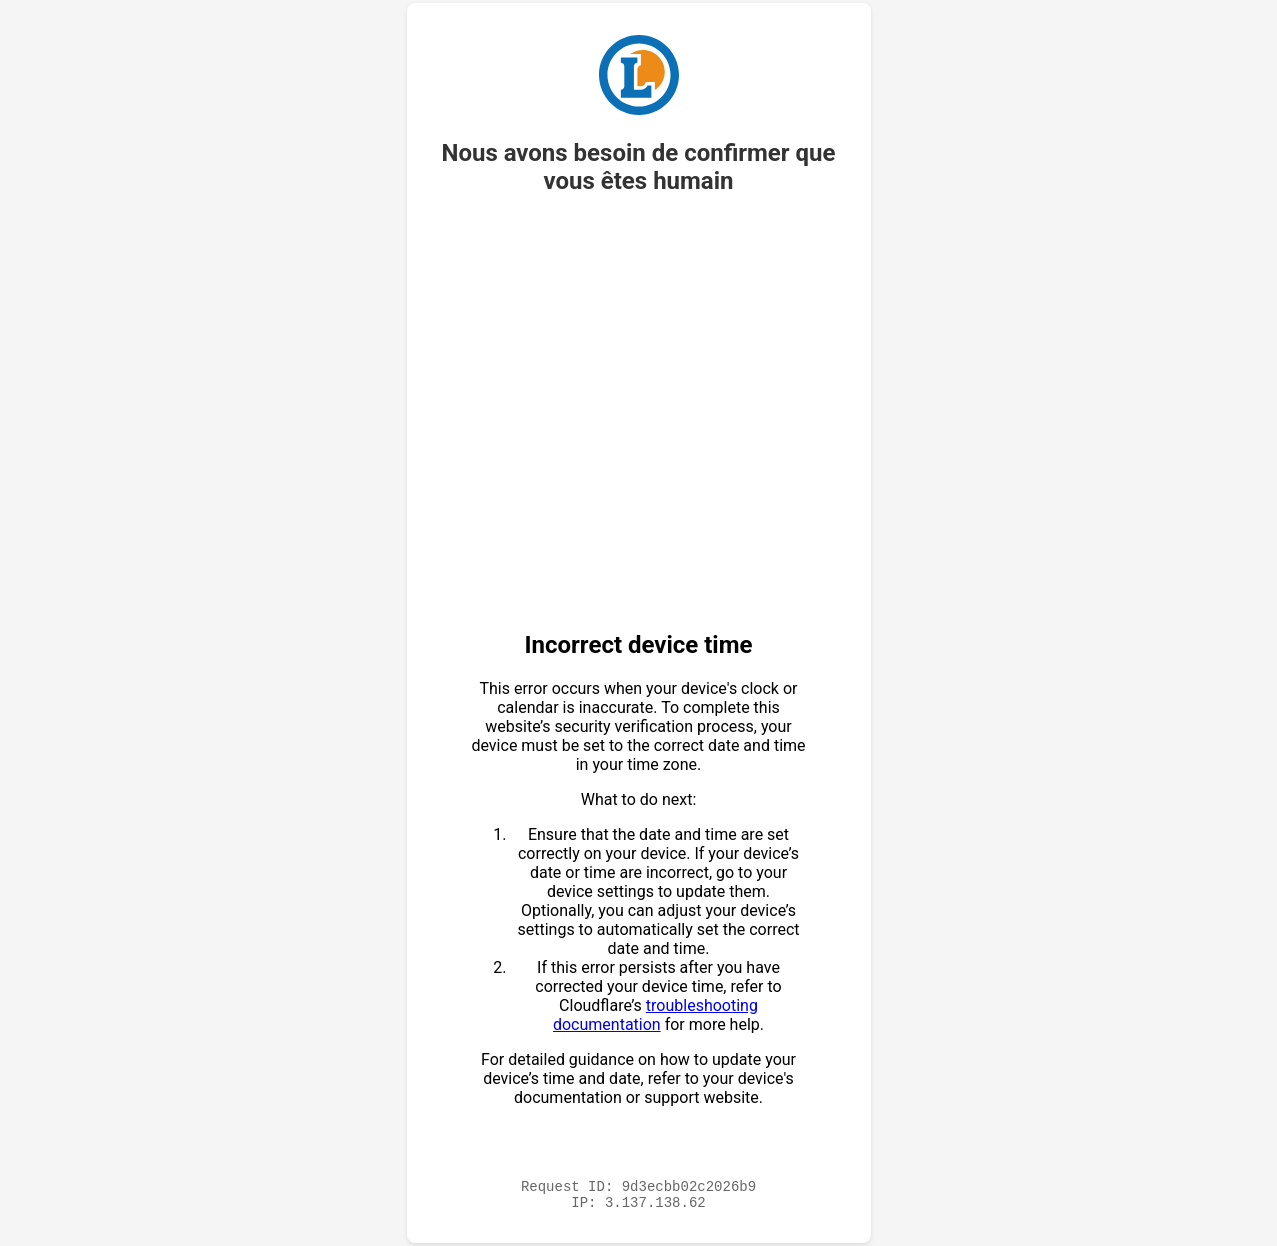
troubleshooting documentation (655, 1012)
